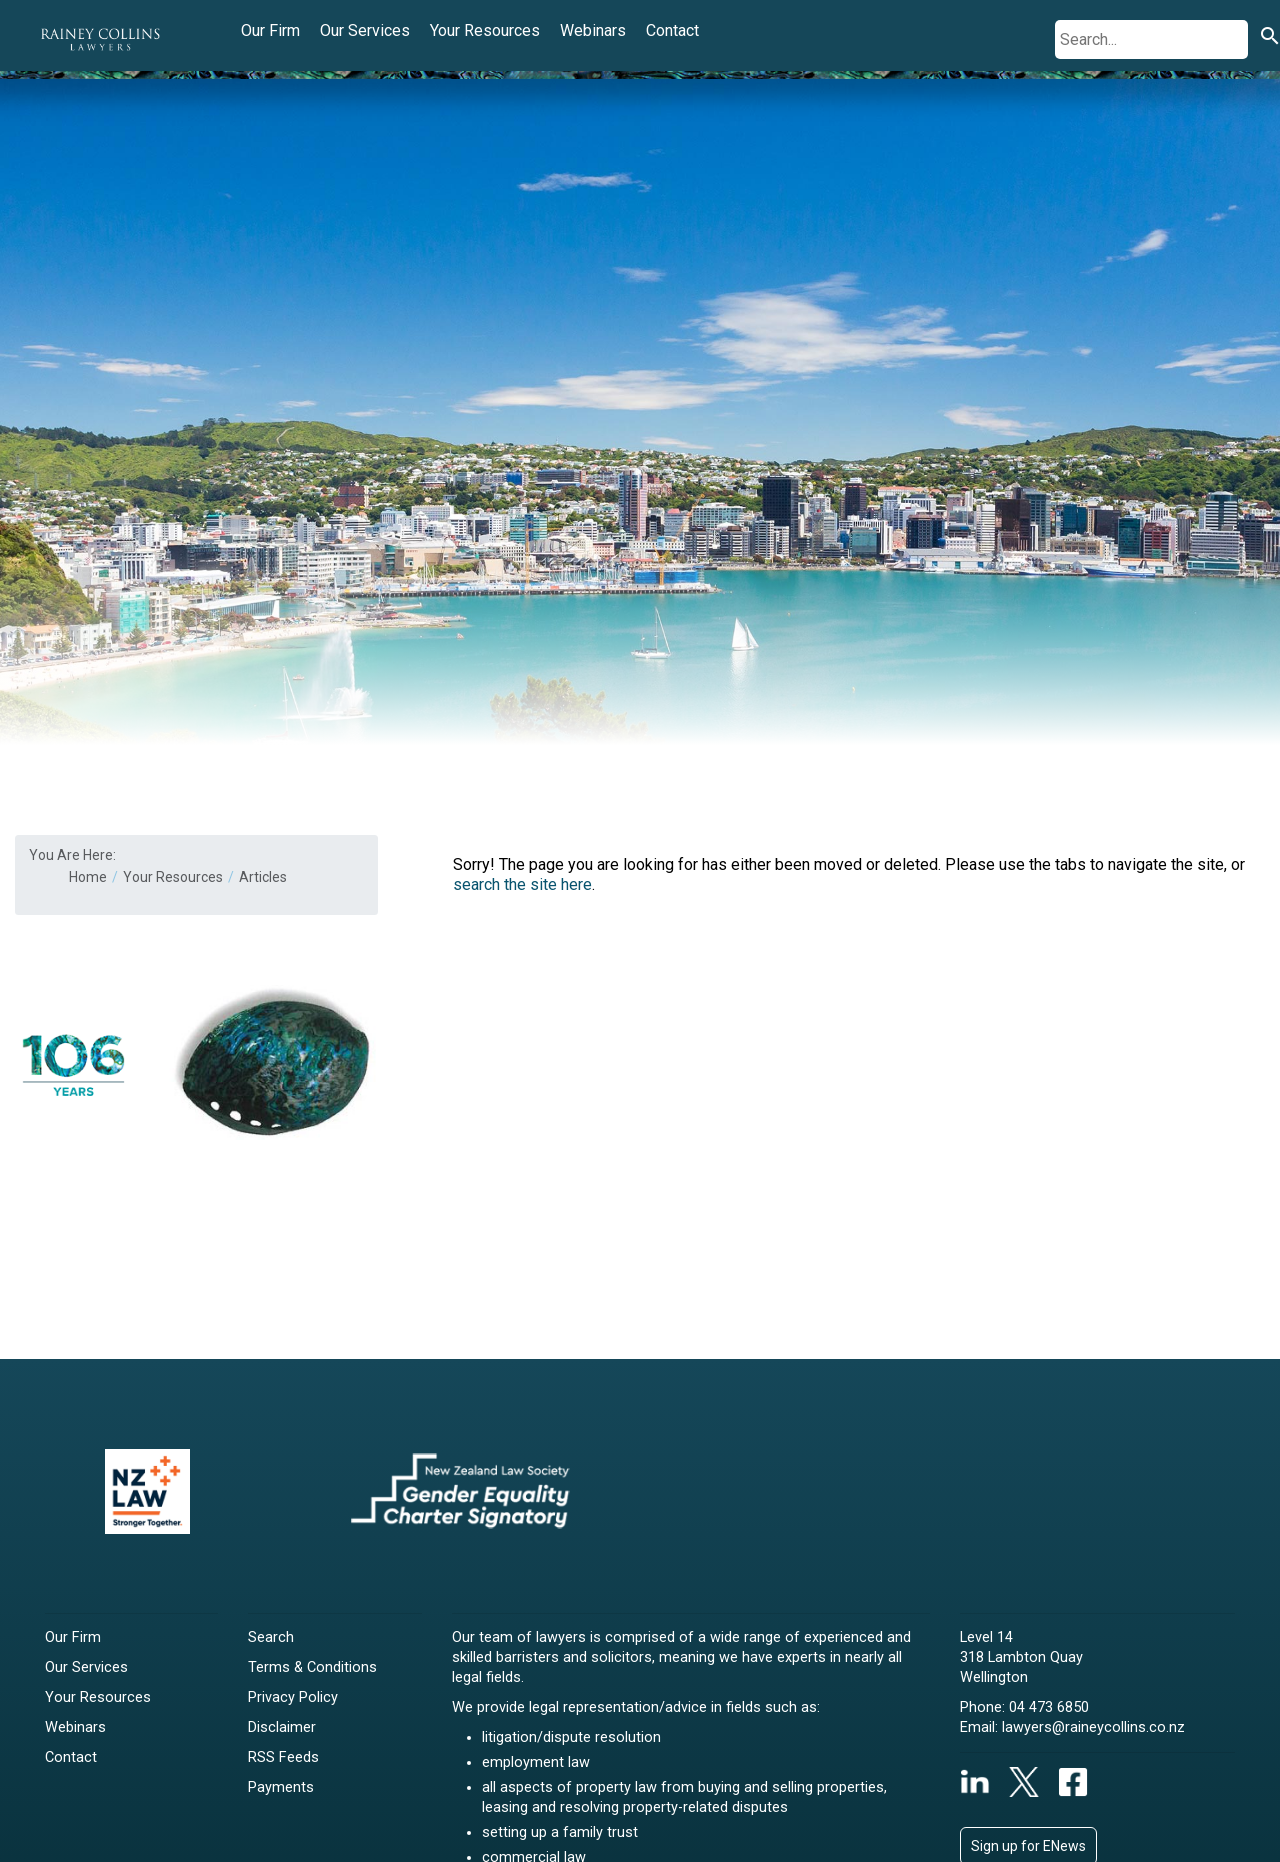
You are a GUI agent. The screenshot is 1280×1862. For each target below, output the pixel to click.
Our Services (365, 30)
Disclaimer (282, 1727)
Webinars (593, 30)
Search (271, 1637)
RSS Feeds (283, 1757)
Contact (672, 30)
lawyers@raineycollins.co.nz (1093, 1727)
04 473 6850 (1049, 1707)
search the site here (522, 884)
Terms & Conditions (312, 1667)
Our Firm (270, 30)
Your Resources (485, 30)
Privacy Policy (293, 1697)
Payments (281, 1787)
